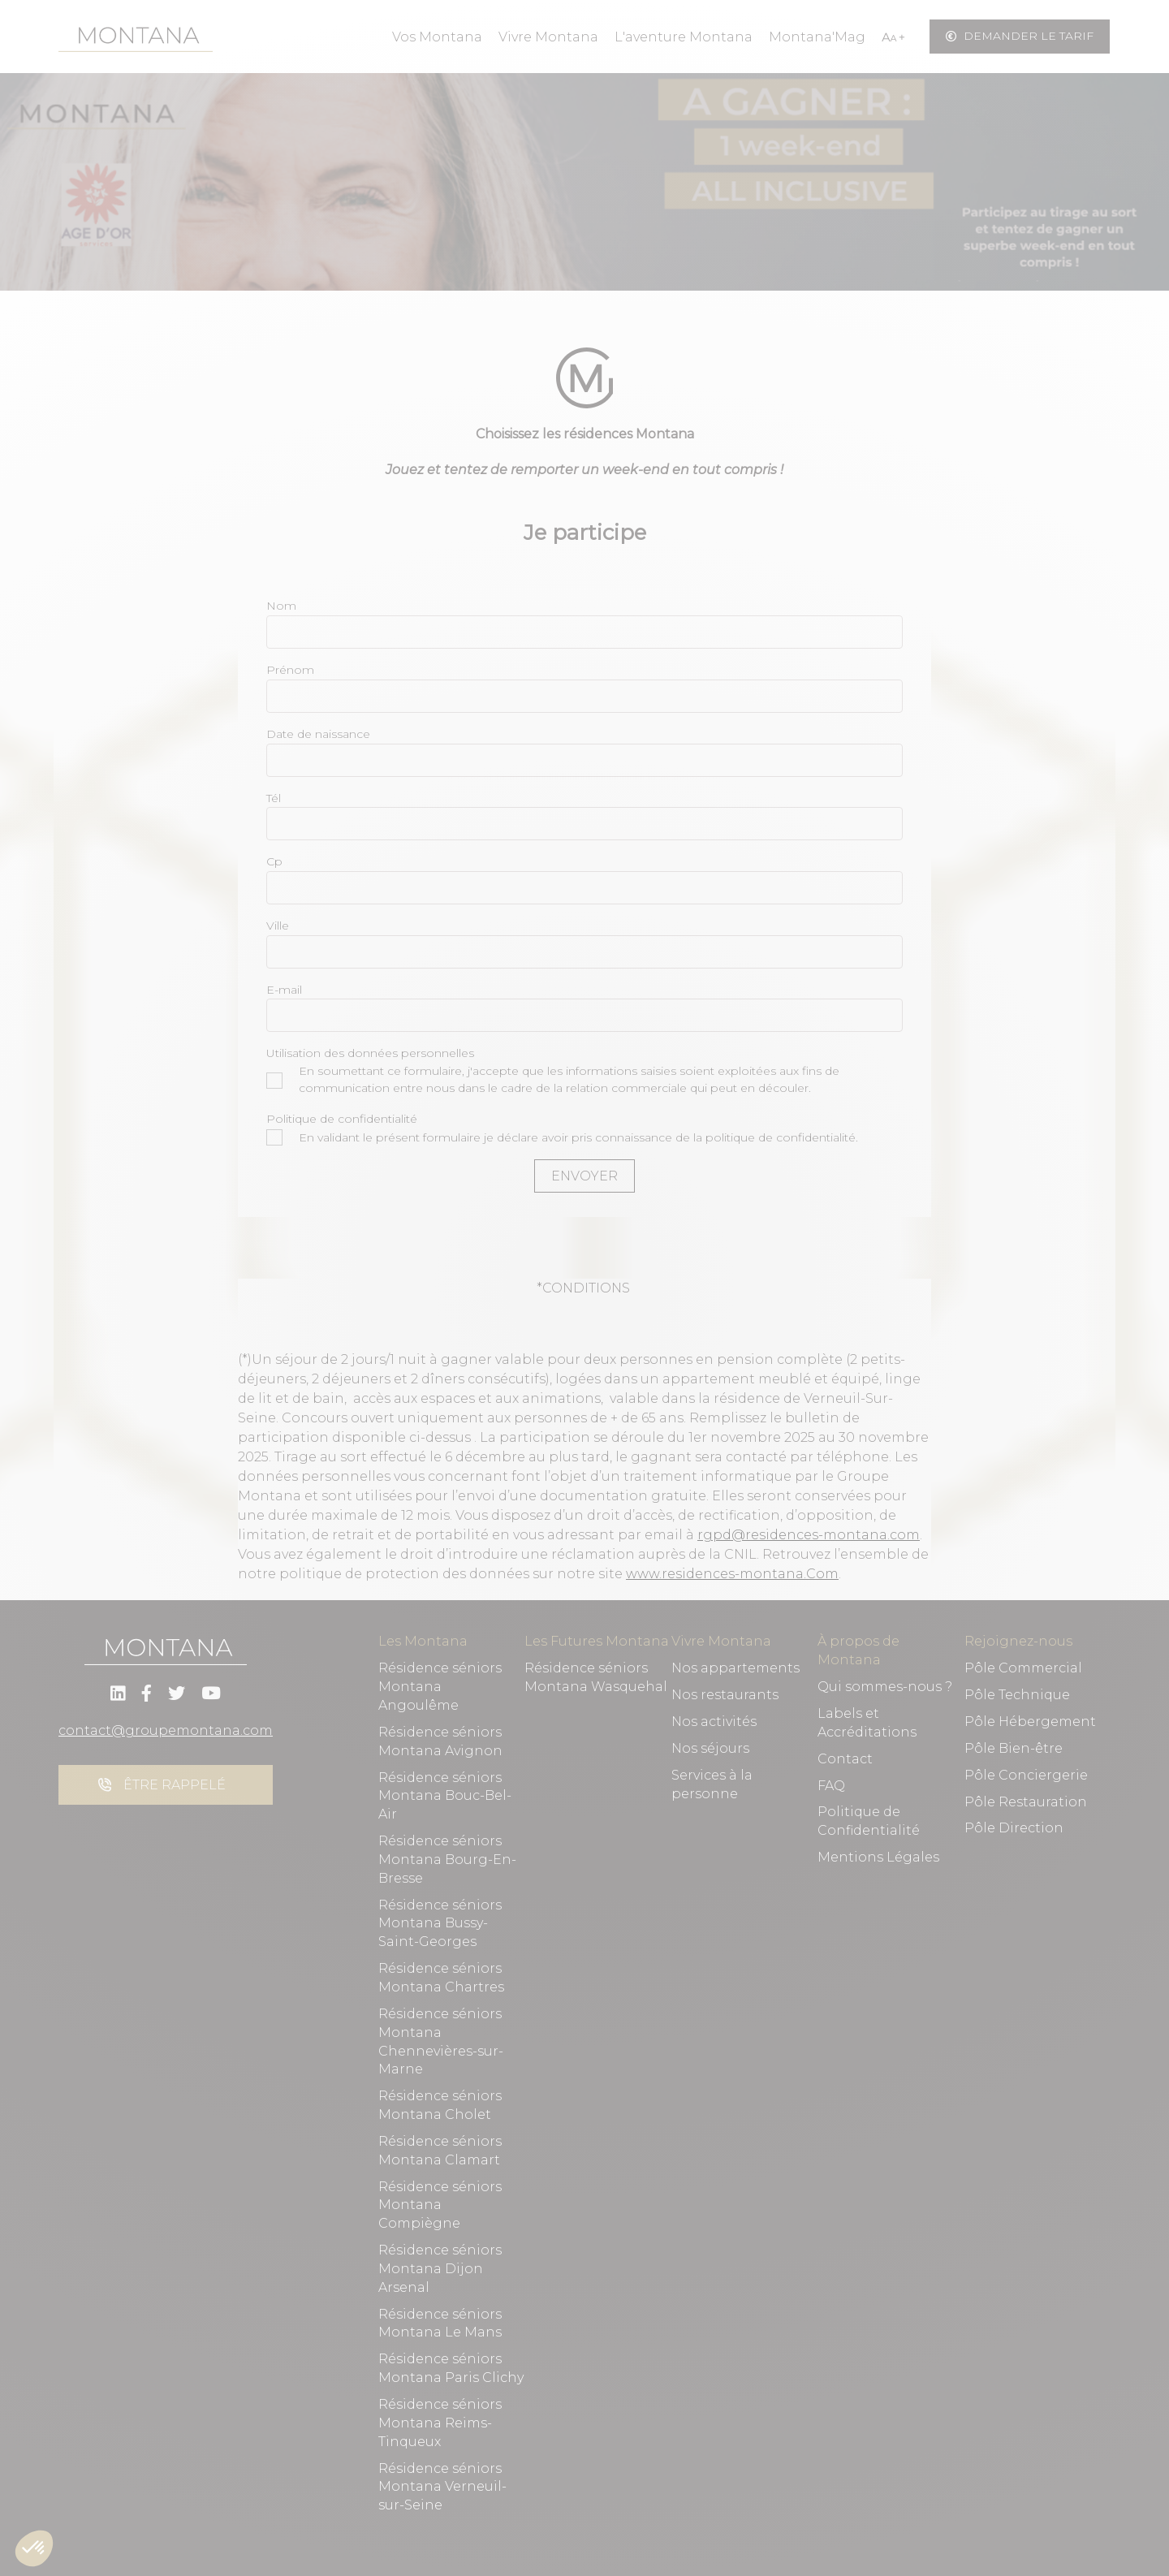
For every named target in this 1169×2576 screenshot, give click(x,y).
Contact (845, 1759)
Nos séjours (710, 1748)
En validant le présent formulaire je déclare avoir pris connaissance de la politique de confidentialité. (562, 1137)
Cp (274, 861)
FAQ (831, 1785)
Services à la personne (712, 1784)
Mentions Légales (878, 1857)
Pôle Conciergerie (1026, 1775)
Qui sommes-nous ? (884, 1686)
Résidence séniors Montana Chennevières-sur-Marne (440, 2042)
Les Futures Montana (596, 1641)
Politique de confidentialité (341, 1118)
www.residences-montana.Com (732, 1573)
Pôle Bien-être (1013, 1748)
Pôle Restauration (1025, 1802)
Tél (273, 798)
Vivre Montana (548, 37)
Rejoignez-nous (1018, 1641)
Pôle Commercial (1023, 1668)
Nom (281, 605)
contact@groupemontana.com (165, 1730)
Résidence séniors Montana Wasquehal (595, 1677)
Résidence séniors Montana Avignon (440, 1741)
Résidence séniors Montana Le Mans (440, 2323)
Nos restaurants (725, 1694)
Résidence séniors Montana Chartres (441, 1978)
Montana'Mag (817, 37)
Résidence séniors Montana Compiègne (440, 2205)
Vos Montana (437, 37)
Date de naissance (318, 734)
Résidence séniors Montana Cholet (440, 2105)
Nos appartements (735, 1668)
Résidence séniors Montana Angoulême (440, 1686)
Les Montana (423, 1641)
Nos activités (714, 1721)
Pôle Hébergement (1030, 1721)
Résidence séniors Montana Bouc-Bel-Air (444, 1796)
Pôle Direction (1013, 1828)
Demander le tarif (1020, 36)
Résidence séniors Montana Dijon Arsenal (440, 2268)
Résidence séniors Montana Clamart (440, 2151)
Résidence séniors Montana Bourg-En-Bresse (447, 1859)
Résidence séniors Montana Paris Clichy (451, 2368)
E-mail (284, 989)
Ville (277, 925)
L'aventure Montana (684, 37)
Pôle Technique (1017, 1694)
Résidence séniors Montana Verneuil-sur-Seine (442, 2487)
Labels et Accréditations (867, 1723)
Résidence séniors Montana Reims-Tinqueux (440, 2423)
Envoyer (584, 1176)
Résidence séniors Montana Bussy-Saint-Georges (440, 1923)
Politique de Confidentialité (868, 1821)
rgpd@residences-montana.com (808, 1535)
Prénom (290, 669)
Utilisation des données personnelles (370, 1053)
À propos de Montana (858, 1650)
